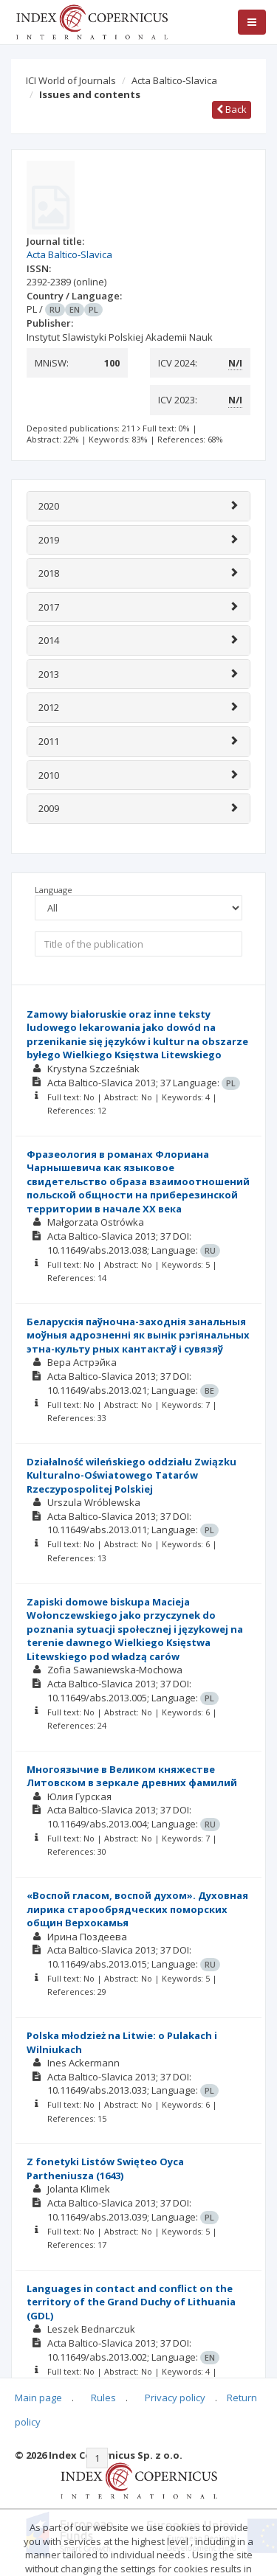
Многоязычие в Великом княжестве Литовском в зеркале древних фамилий (132, 1776)
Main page (38, 2397)
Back (231, 109)
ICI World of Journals (71, 80)
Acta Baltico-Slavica (174, 80)
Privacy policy (175, 2397)
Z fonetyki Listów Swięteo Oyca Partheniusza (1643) (105, 2168)
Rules (103, 2397)
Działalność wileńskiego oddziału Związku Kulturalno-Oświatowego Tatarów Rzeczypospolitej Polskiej (131, 1475)
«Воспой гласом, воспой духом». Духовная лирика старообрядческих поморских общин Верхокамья (137, 1909)
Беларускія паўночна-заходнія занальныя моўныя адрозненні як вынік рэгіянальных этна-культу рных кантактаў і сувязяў (138, 1335)
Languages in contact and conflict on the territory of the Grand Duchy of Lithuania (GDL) (131, 2302)
